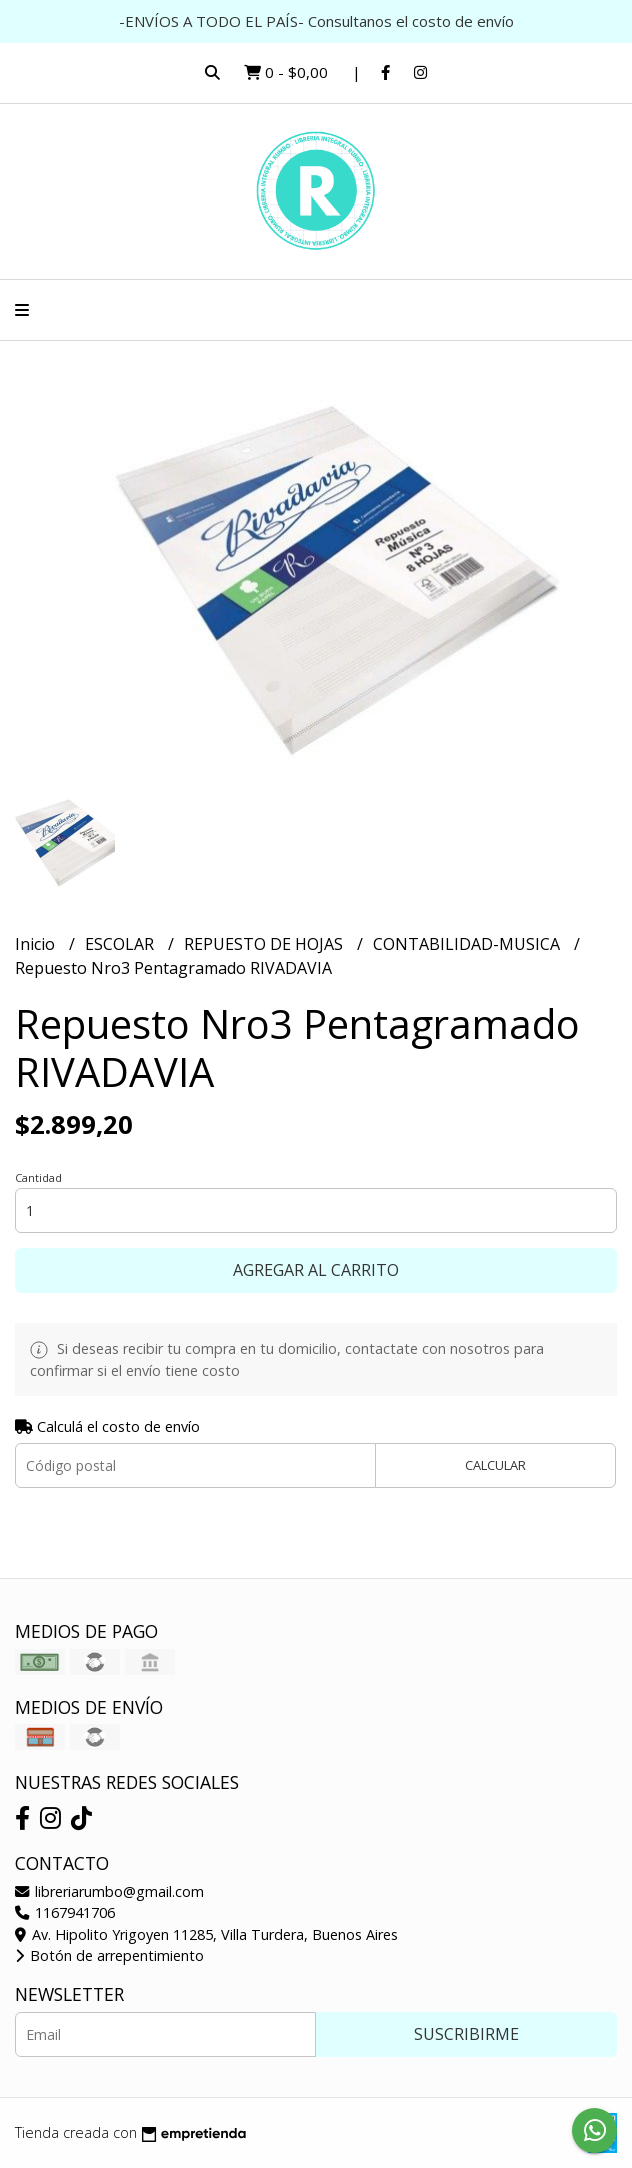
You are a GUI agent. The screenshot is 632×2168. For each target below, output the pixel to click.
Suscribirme (466, 2034)
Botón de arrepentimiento (109, 1955)
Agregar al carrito (316, 1270)
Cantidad (38, 1177)
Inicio (37, 944)
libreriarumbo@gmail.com (109, 1891)
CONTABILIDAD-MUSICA (468, 944)
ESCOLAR (121, 944)
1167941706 (65, 1912)
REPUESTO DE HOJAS (265, 944)
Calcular (495, 1465)
